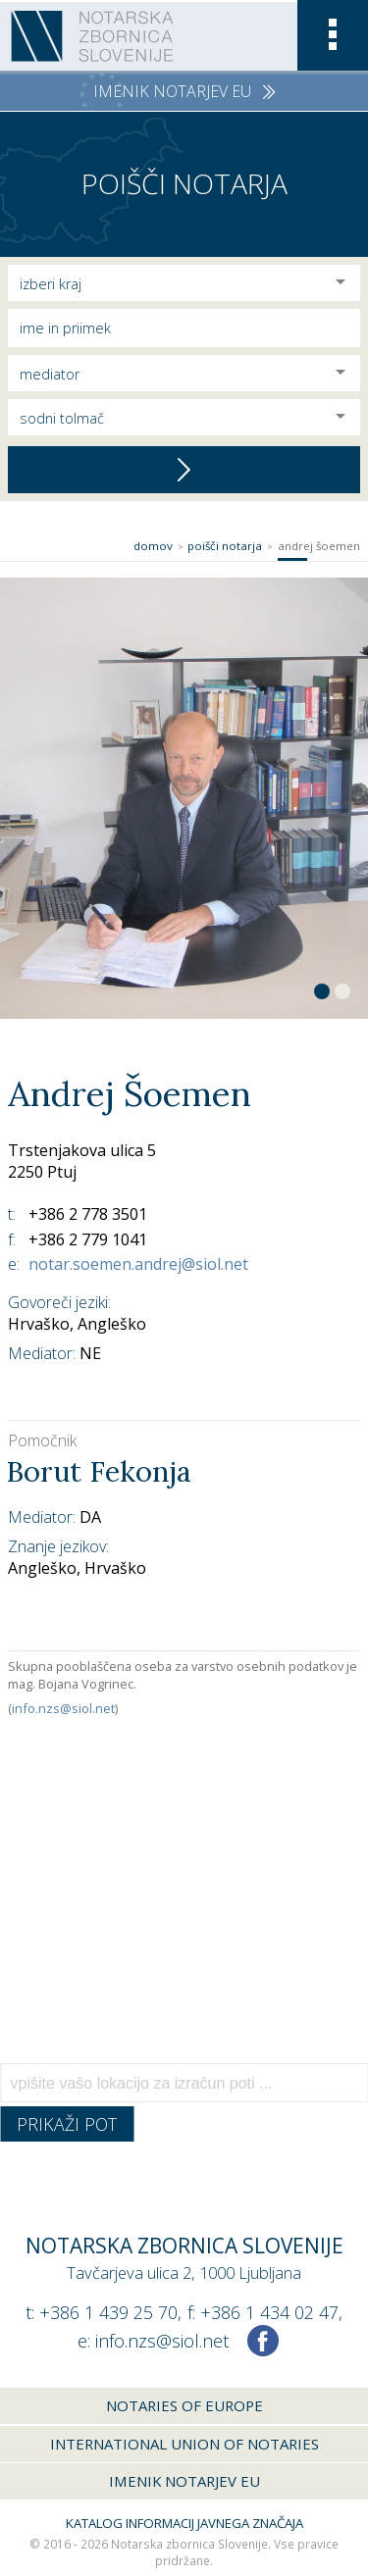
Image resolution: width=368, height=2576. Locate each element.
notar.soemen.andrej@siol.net (138, 1264)
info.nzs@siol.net (63, 1708)
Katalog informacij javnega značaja (184, 2523)
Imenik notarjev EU (184, 2481)
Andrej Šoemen (319, 545)
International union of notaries (184, 2443)
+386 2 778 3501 (87, 1214)
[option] (184, 798)
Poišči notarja (224, 545)
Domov (153, 545)
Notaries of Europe (184, 2405)
